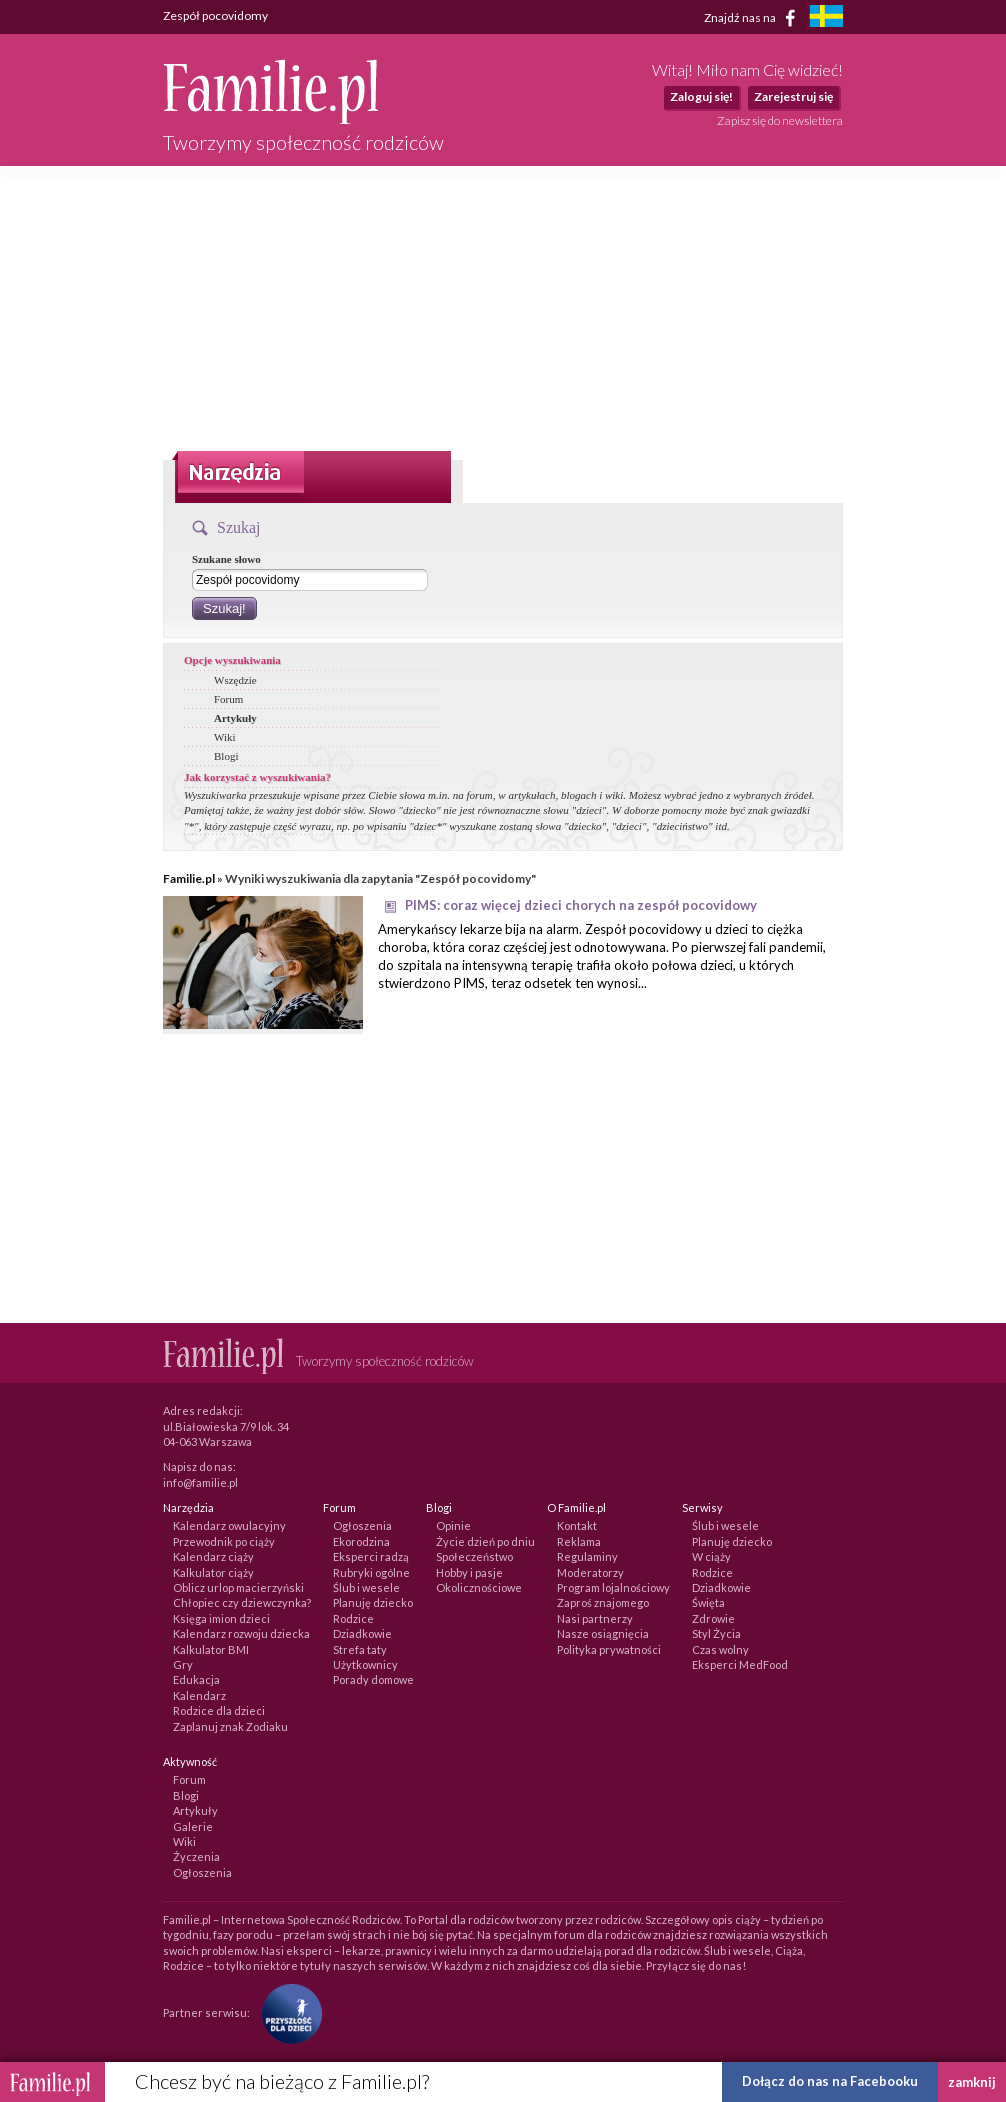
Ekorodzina (361, 1541)
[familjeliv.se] (826, 18)
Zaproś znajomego (603, 1602)
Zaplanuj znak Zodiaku (230, 1726)
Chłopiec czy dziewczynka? (242, 1602)
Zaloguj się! (701, 96)
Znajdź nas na (753, 18)
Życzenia (196, 1856)
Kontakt (577, 1525)
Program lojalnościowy (613, 1587)
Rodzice (353, 1618)
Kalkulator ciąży (213, 1572)
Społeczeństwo (474, 1556)
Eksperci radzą (371, 1556)
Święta (708, 1602)
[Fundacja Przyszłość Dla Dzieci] (287, 2011)
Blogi (226, 756)
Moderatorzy (590, 1572)
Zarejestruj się (793, 96)
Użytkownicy (365, 1664)
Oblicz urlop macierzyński (238, 1587)
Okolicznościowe (479, 1587)
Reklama (579, 1541)
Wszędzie (235, 680)
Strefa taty (360, 1649)
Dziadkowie (362, 1633)
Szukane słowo (226, 559)
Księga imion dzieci (221, 1618)
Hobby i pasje (469, 1572)
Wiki (225, 737)
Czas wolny (720, 1649)
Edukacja (196, 1679)
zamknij (972, 2082)
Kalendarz (199, 1695)
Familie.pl (189, 878)
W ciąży (711, 1556)
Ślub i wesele (366, 1587)
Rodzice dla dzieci (219, 1710)
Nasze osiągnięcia (603, 1633)
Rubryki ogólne (371, 1572)
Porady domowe (373, 1679)
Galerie (193, 1826)
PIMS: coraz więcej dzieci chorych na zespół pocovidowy (581, 905)
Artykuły (235, 718)
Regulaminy (587, 1556)
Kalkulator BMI (211, 1649)
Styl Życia (716, 1633)
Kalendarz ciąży (213, 1556)
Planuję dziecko (373, 1602)
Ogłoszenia (362, 1525)
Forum (228, 699)
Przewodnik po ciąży (224, 1541)
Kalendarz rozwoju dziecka (241, 1633)
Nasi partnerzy (595, 1618)
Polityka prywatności (609, 1649)
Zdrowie (713, 1618)
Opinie (453, 1525)
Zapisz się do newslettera (780, 120)
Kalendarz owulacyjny (229, 1525)
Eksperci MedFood (740, 1664)
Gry (183, 1664)
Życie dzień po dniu (485, 1541)
